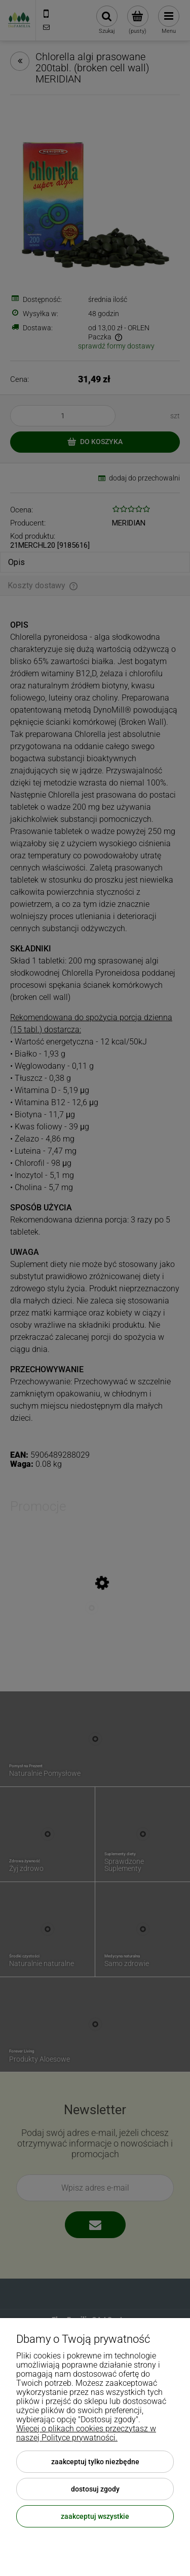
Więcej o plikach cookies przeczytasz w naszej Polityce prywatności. (86, 2433)
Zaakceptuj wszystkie (95, 2516)
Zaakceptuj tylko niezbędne (95, 2462)
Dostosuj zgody (95, 2489)
